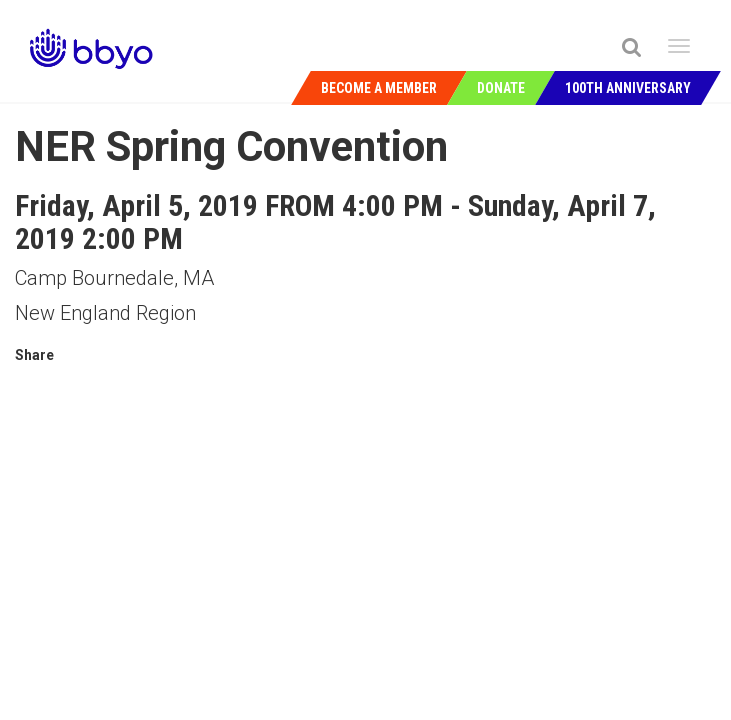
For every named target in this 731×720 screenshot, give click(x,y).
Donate (501, 88)
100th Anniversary (628, 88)
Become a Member (379, 88)
